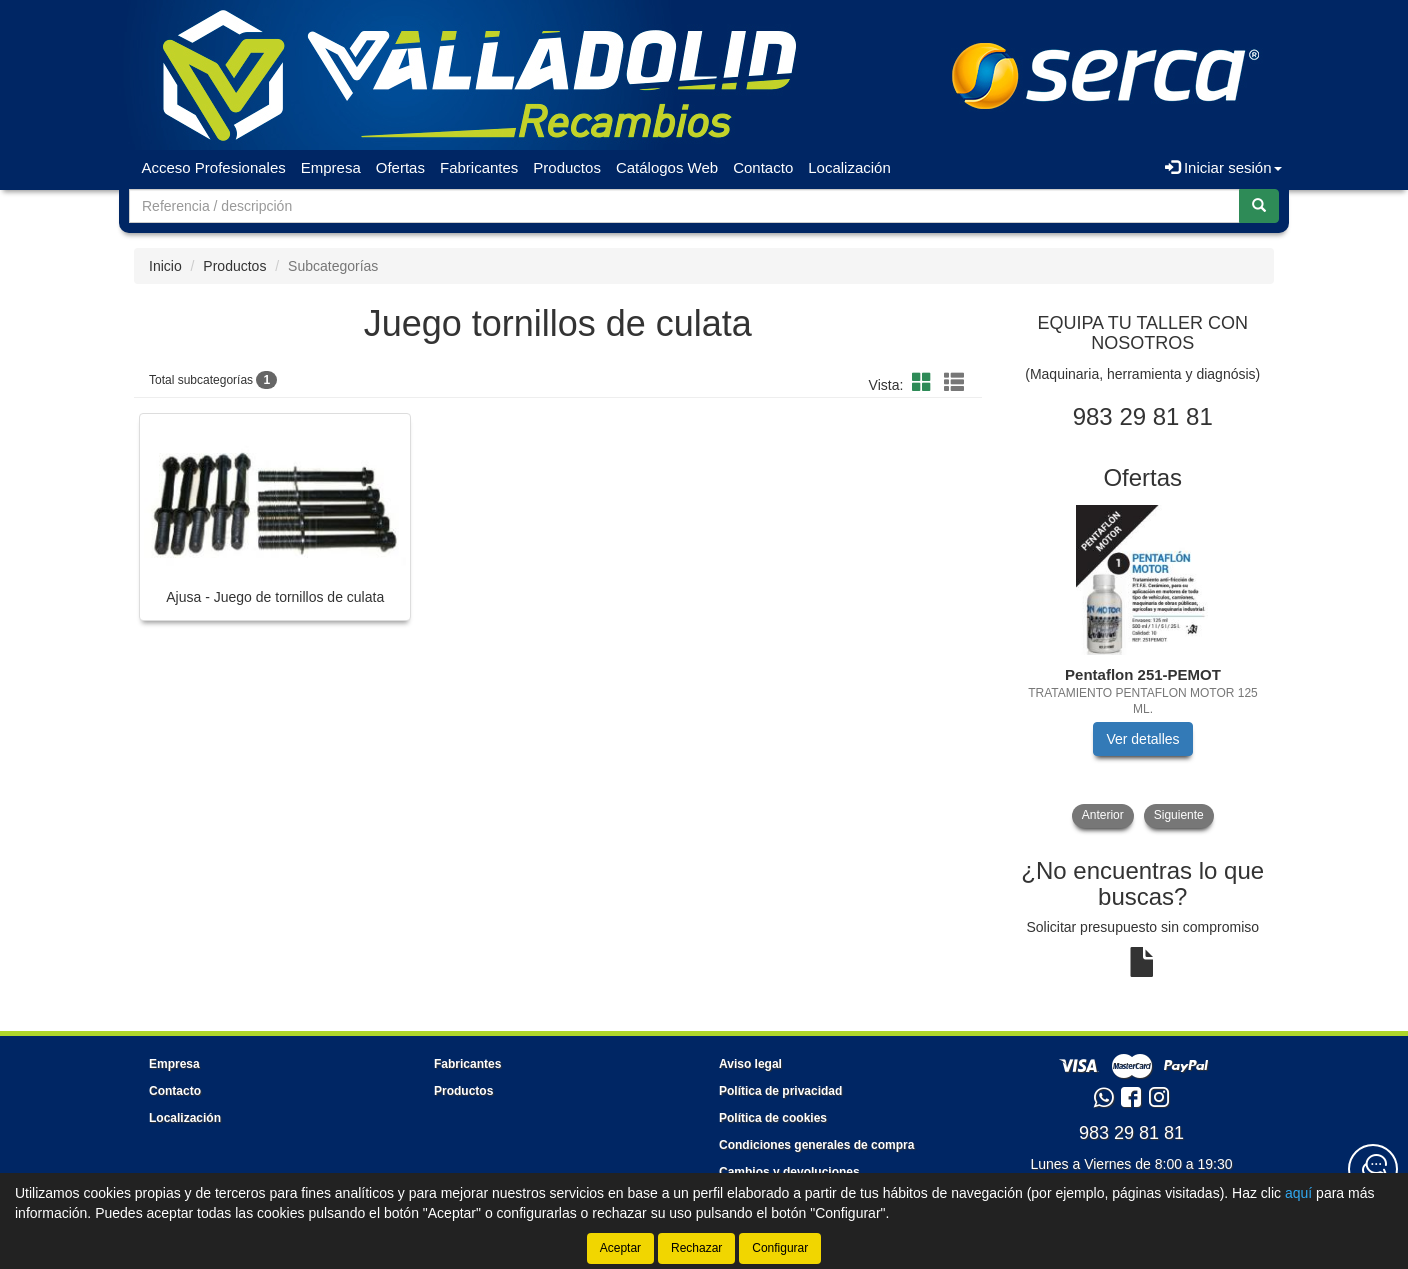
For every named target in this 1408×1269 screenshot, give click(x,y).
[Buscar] (1259, 206)
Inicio (165, 266)
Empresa (331, 167)
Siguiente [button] (1179, 815)
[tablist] (1143, 666)
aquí (1298, 1193)
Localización (849, 167)
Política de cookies (773, 1118)
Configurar (780, 1248)
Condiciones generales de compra (816, 1145)
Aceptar (620, 1248)
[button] (925, 383)
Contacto (763, 167)
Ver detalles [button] (1142, 739)
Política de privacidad (780, 1091)
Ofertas (400, 167)
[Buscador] (684, 206)
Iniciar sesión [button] (1223, 167)
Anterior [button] (1103, 815)
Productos (567, 167)
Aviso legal (750, 1064)
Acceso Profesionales (214, 167)
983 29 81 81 (1131, 1133)
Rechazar (696, 1248)
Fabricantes (479, 167)
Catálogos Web (667, 167)
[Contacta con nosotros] (1373, 1169)
